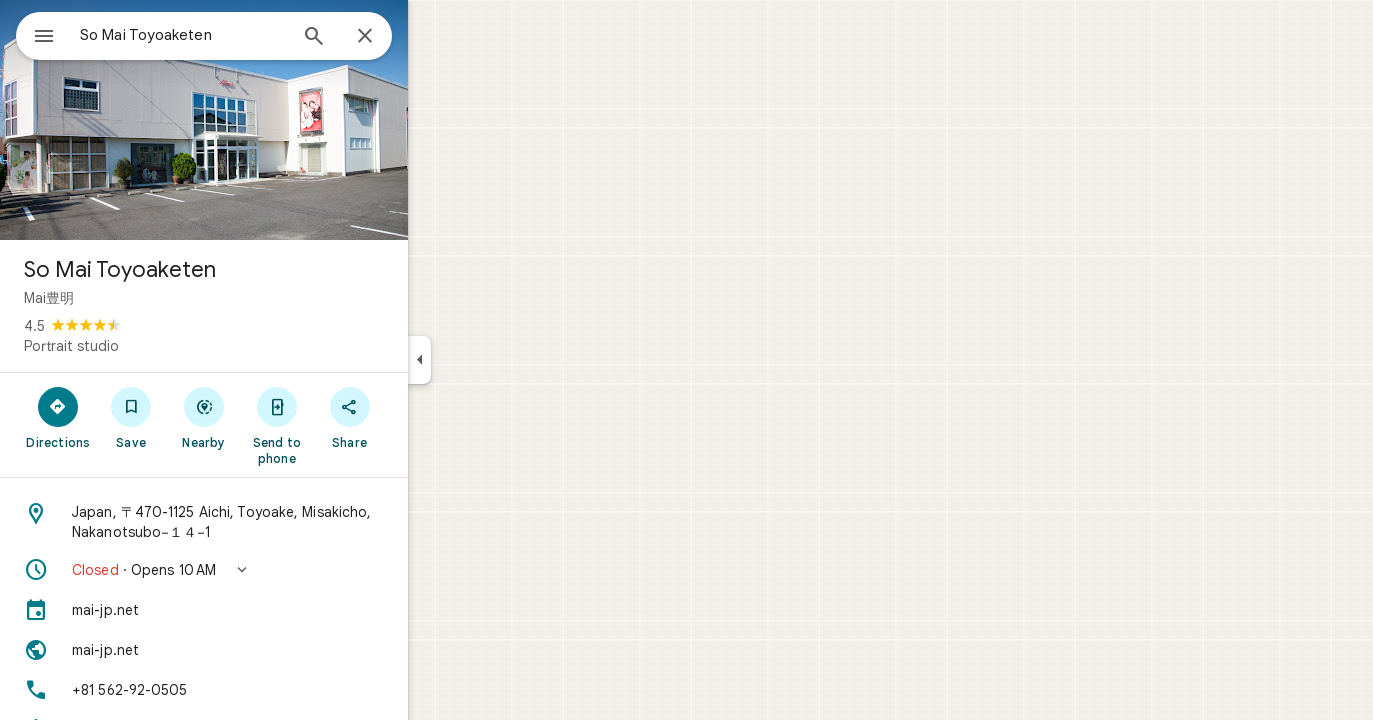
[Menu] (36, 34)
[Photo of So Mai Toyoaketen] (276, 120)
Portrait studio (143, 346)
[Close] (437, 37)
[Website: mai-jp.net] (276, 650)
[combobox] (235, 35)
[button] (276, 570)
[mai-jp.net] (276, 610)
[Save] (203, 417)
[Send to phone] (348, 425)
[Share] (421, 417)
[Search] (386, 38)
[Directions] (130, 417)
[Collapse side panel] (491, 360)
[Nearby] (276, 417)
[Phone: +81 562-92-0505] (276, 690)
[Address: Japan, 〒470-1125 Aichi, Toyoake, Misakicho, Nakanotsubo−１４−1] (276, 522)
